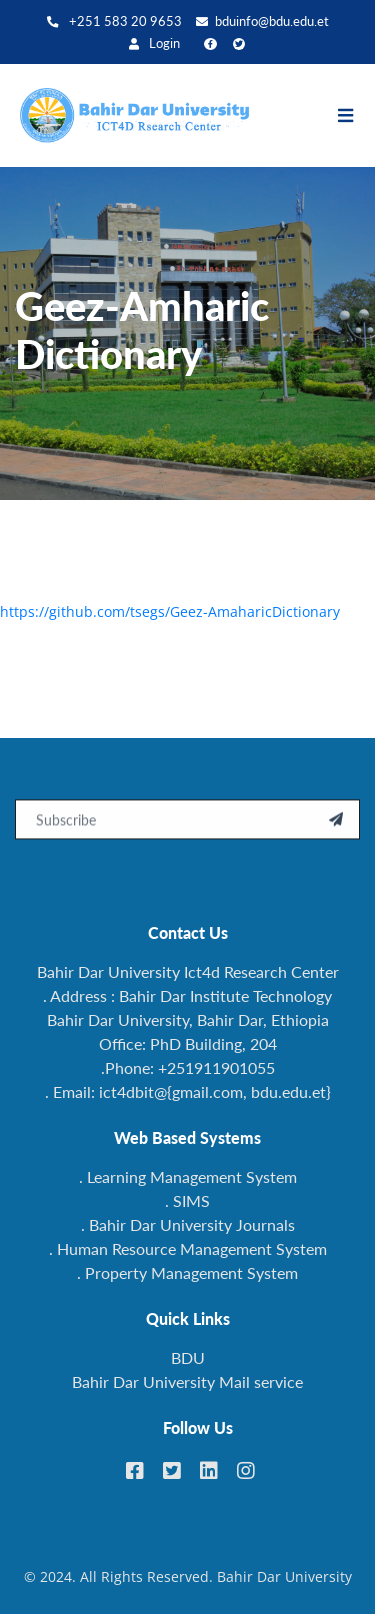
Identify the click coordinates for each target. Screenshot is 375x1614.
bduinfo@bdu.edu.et (262, 21)
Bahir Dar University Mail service (187, 1381)
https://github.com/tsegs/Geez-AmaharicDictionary (170, 611)
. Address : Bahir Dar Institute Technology (187, 995)
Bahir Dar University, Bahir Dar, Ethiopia (188, 1019)
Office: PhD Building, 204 (188, 1043)
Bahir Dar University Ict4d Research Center (188, 971)
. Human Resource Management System (188, 1248)
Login (154, 43)
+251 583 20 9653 (114, 21)
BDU (188, 1357)
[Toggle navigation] (355, 116)
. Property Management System (187, 1272)
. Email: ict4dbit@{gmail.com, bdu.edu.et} (188, 1091)
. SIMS (187, 1200)
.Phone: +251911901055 (188, 1067)
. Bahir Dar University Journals (188, 1224)
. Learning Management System (188, 1176)
